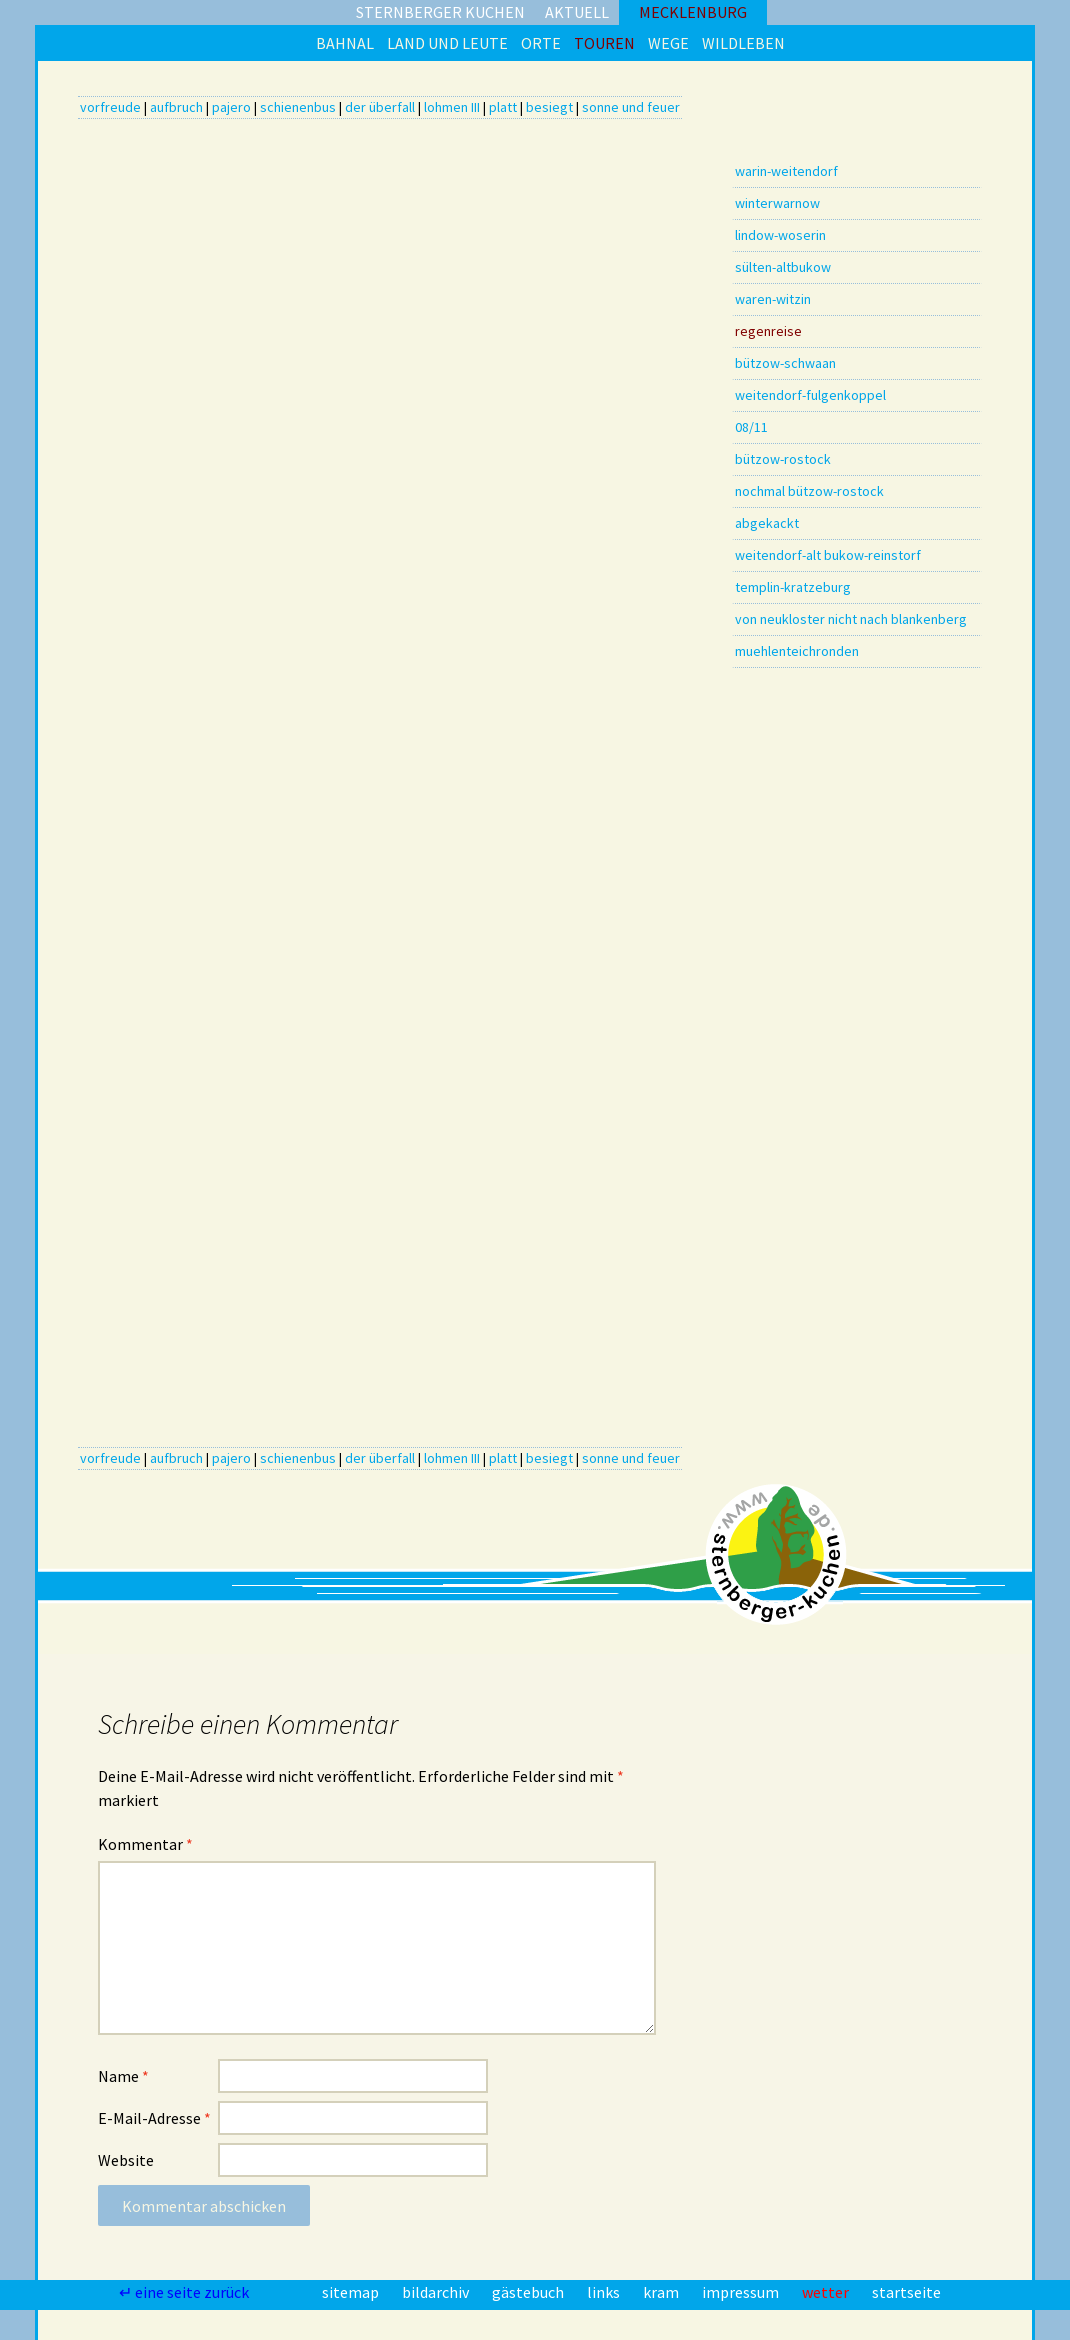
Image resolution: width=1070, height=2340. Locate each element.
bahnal (345, 43)
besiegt (549, 107)
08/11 (751, 427)
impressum (742, 2292)
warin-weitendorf (786, 171)
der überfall (380, 107)
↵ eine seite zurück (185, 2292)
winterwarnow (777, 203)
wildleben (743, 43)
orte (541, 43)
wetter (827, 2292)
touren (604, 43)
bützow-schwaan (785, 363)
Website (126, 2160)
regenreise (768, 331)
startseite (906, 2292)
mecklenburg (693, 12)
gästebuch (529, 2292)
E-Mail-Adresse (154, 2118)
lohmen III (452, 107)
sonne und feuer (631, 107)
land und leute (447, 43)
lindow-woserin (780, 235)
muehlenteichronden (797, 651)
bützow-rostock (783, 459)
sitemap (352, 2292)
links (605, 2292)
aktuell (577, 12)
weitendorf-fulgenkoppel (810, 395)
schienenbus (298, 107)
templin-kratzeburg (793, 587)
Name (123, 2076)
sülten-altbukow (783, 267)
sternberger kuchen (440, 12)
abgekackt (767, 523)
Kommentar (145, 1844)
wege (668, 43)
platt (503, 107)
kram (662, 2292)
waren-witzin (773, 299)
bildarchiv (437, 2292)
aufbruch (176, 107)
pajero (231, 107)
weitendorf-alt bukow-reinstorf (828, 555)
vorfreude (110, 107)
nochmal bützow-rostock (809, 491)
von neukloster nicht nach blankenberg (851, 619)
